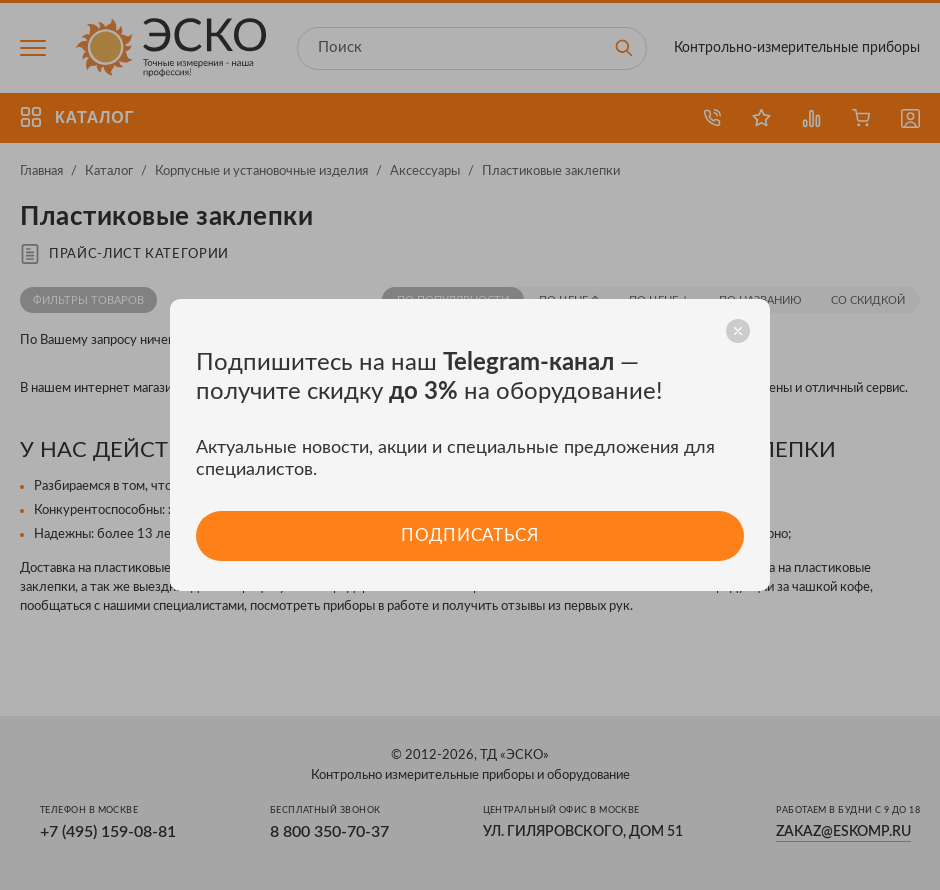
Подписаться (469, 535)
